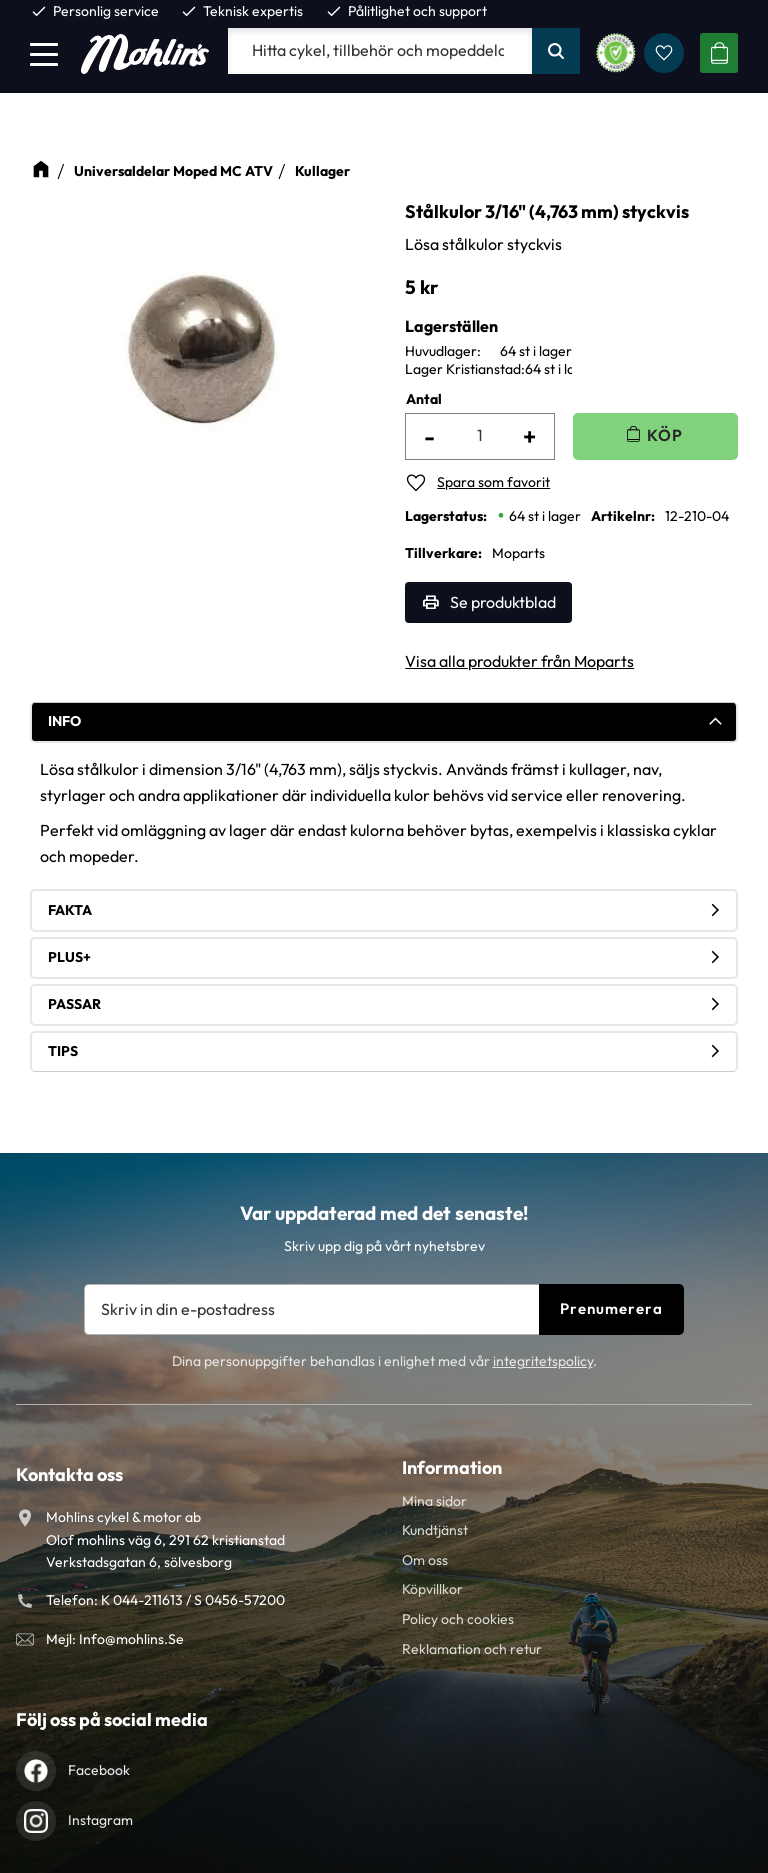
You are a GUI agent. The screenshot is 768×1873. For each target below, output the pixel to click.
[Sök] (556, 51)
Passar (74, 1004)
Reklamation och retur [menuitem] (472, 1649)
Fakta (70, 910)
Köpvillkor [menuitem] (432, 1589)
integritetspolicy (543, 1361)
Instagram (100, 1820)
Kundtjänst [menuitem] (435, 1530)
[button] (44, 54)
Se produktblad (503, 602)
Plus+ (69, 957)
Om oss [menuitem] (425, 1560)
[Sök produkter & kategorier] (380, 51)
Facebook (99, 1770)
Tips (63, 1051)
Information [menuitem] (452, 1467)
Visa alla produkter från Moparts (519, 661)
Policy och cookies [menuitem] (458, 1619)
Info (64, 721)
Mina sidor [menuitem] (434, 1501)
